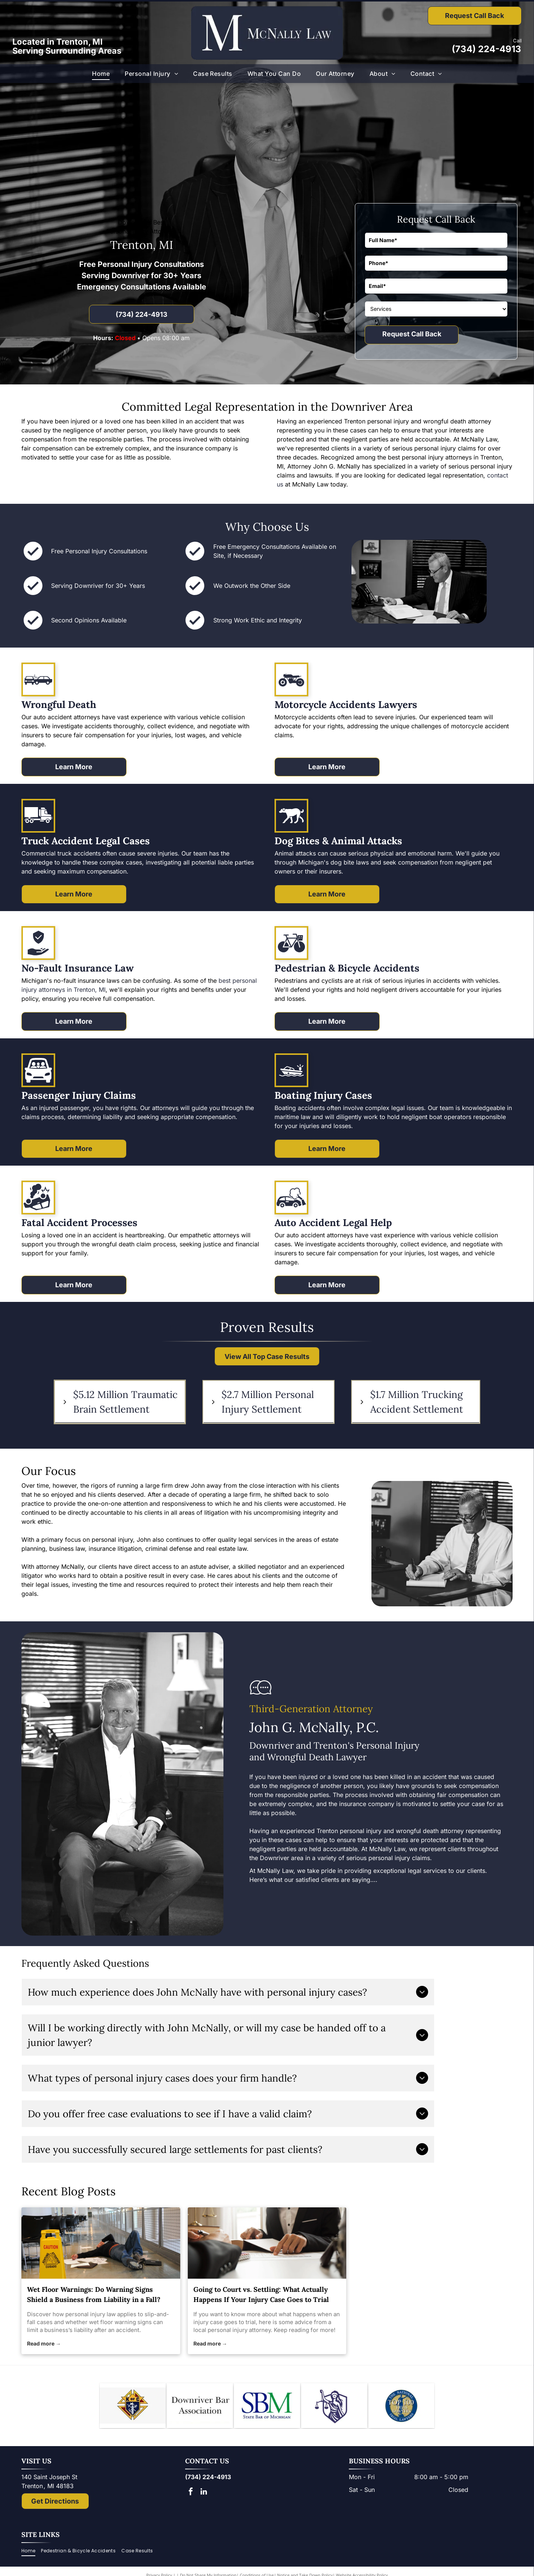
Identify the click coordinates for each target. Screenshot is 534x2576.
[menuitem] (100, 73)
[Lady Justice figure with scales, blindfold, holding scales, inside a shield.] (334, 2405)
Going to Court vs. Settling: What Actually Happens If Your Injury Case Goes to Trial (261, 2294)
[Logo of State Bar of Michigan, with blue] (267, 2405)
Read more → (44, 2343)
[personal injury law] (100, 2243)
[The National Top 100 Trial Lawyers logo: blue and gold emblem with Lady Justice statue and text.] (401, 2405)
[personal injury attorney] (267, 2243)
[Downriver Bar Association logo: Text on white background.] (200, 2405)
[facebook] (190, 2492)
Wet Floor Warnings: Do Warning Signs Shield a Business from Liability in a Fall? (93, 2294)
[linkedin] (204, 2492)
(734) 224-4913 (486, 49)
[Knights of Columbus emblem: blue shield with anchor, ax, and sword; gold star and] (133, 2405)
